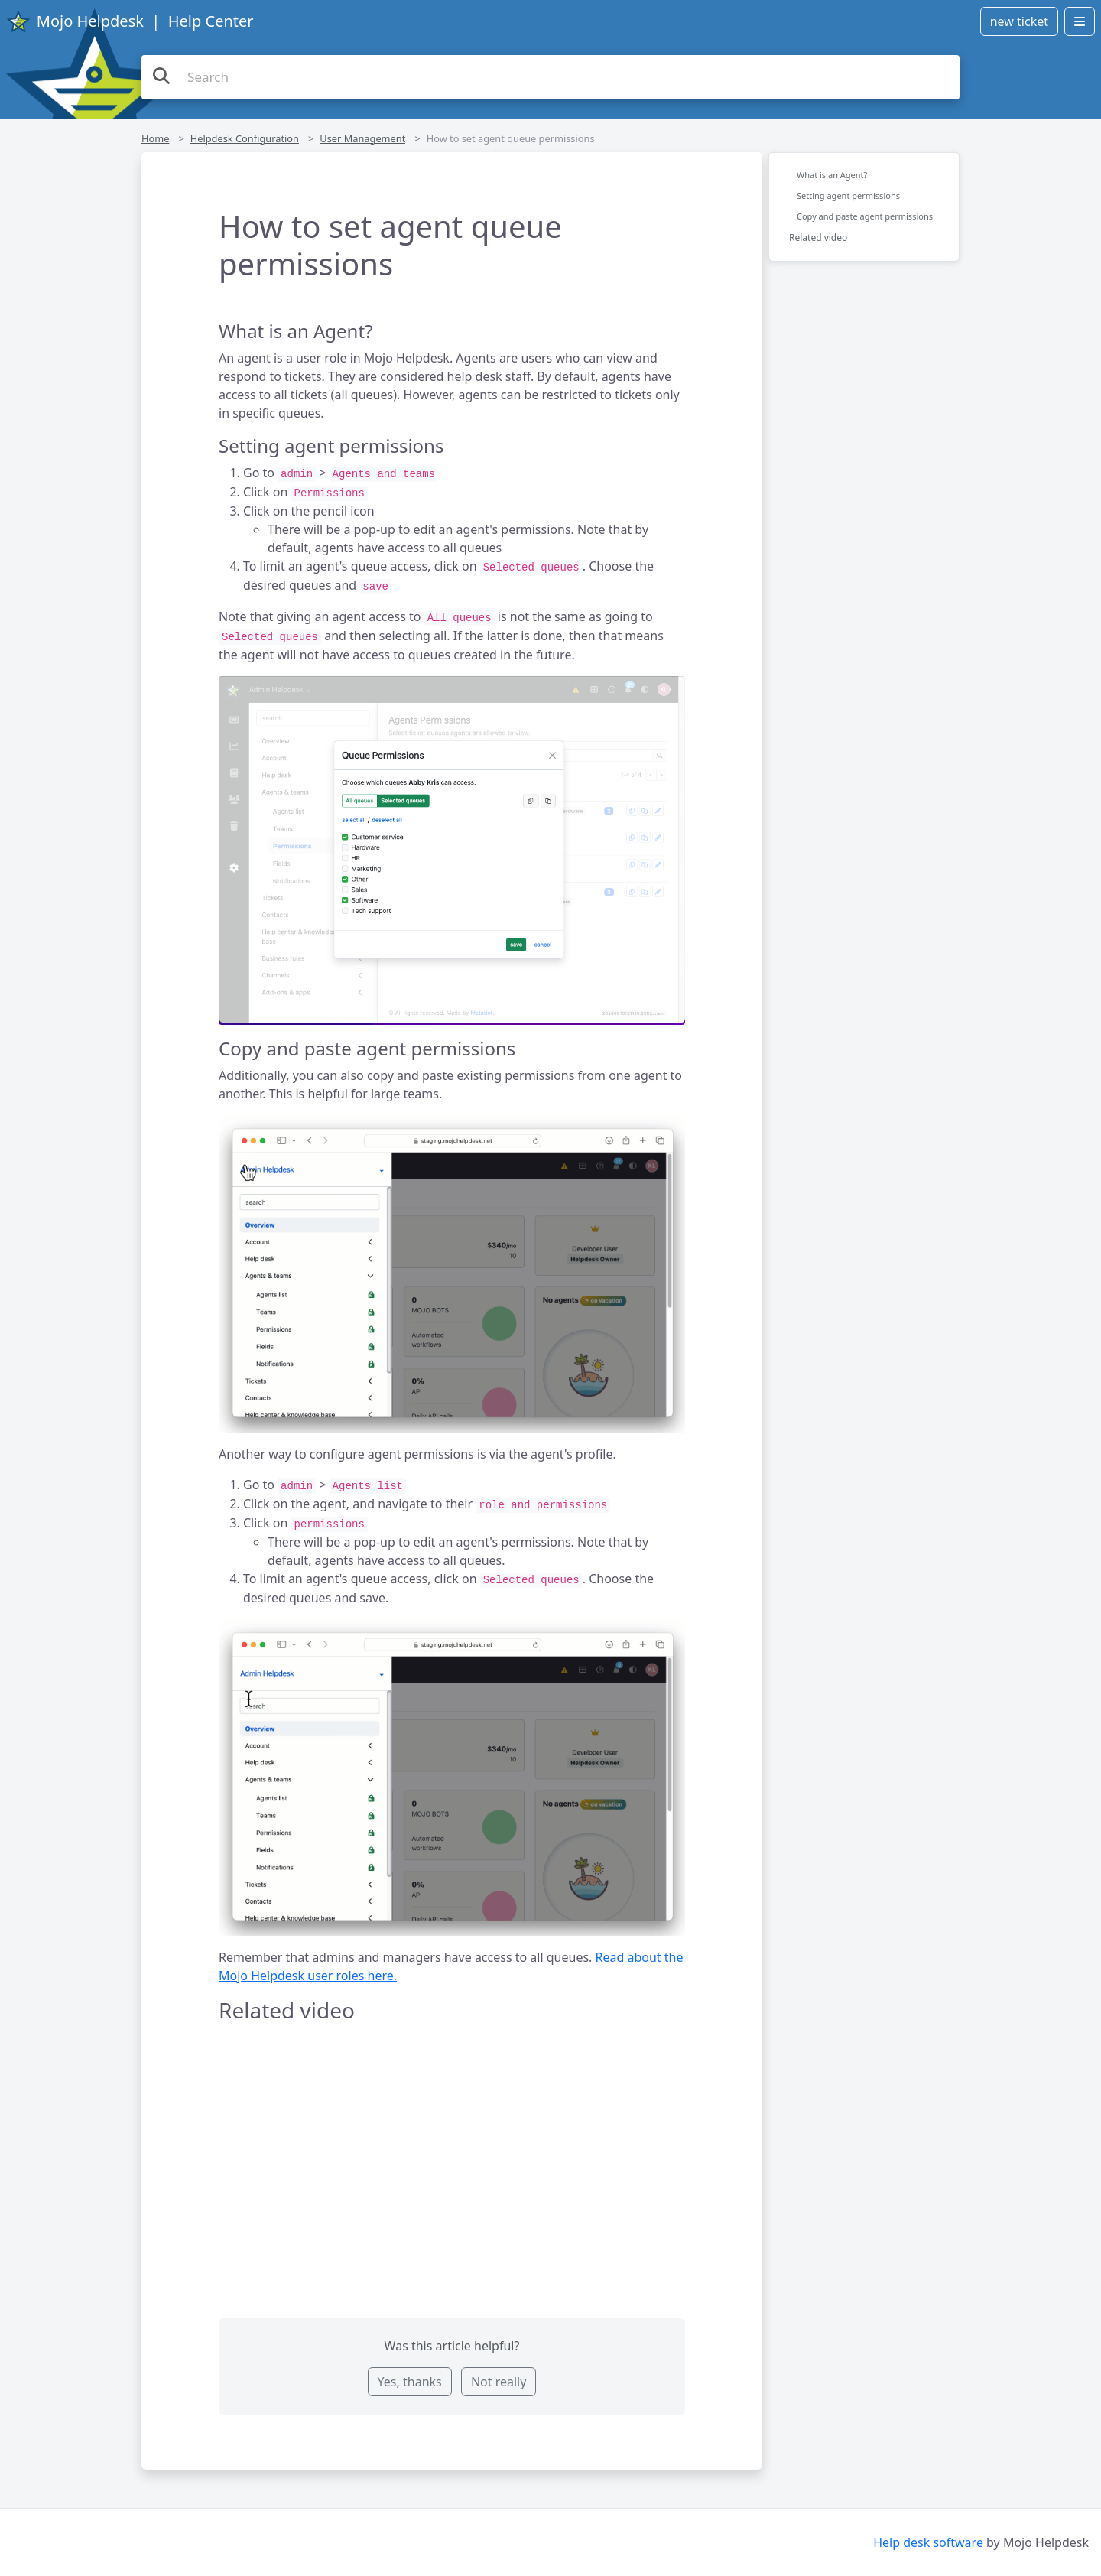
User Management (362, 138)
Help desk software (928, 2542)
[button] (452, 851)
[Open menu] (1079, 21)
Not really (498, 2381)
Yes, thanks (410, 2381)
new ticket (1019, 21)
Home (155, 138)
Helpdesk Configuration (244, 138)
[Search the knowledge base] (550, 77)
